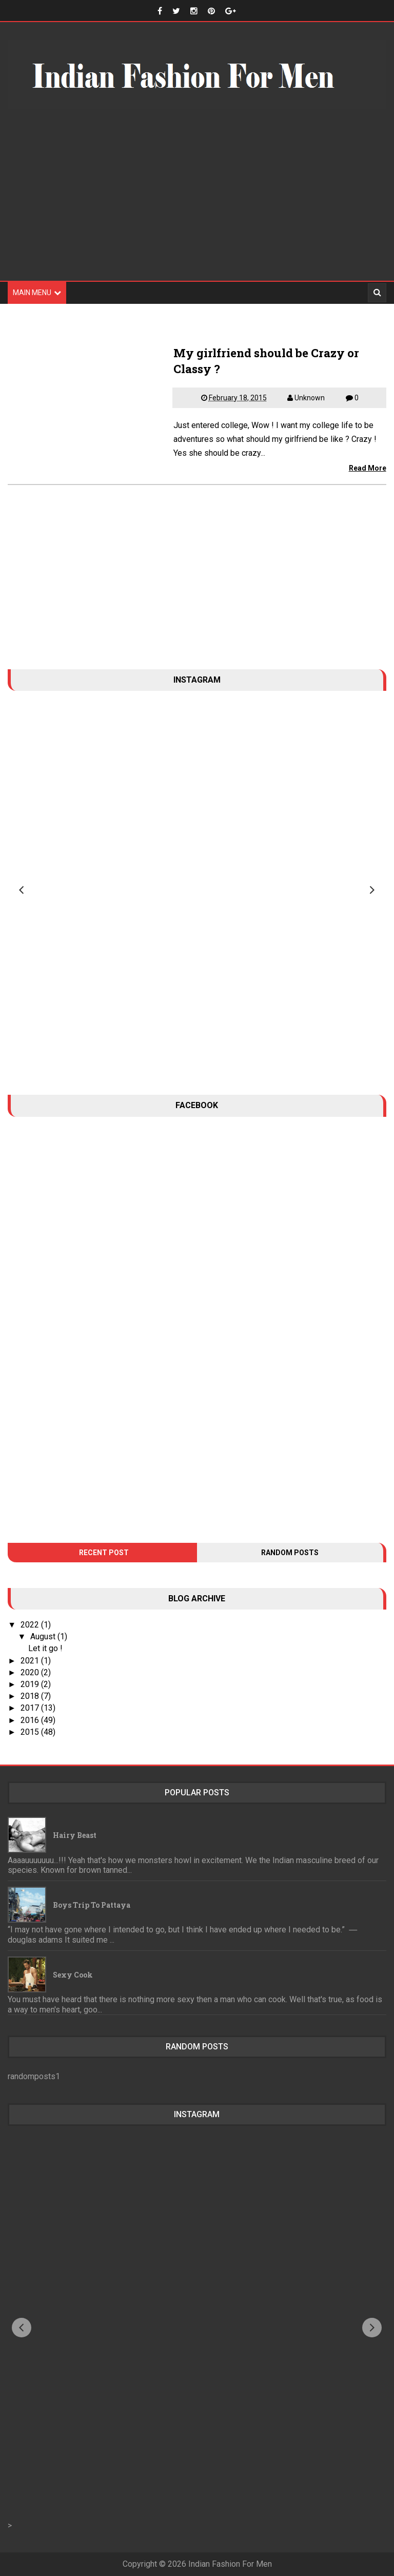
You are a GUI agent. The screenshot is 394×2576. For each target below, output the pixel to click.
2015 (31, 1732)
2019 (31, 1684)
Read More (367, 468)
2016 (31, 1720)
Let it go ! (45, 1648)
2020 (31, 1672)
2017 (31, 1708)
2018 (31, 1696)
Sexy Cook (73, 1975)
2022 (31, 1625)
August (43, 1636)
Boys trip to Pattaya (91, 1905)
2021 (31, 1660)
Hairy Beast (74, 1835)
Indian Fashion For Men (230, 2564)
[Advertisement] (197, 201)
